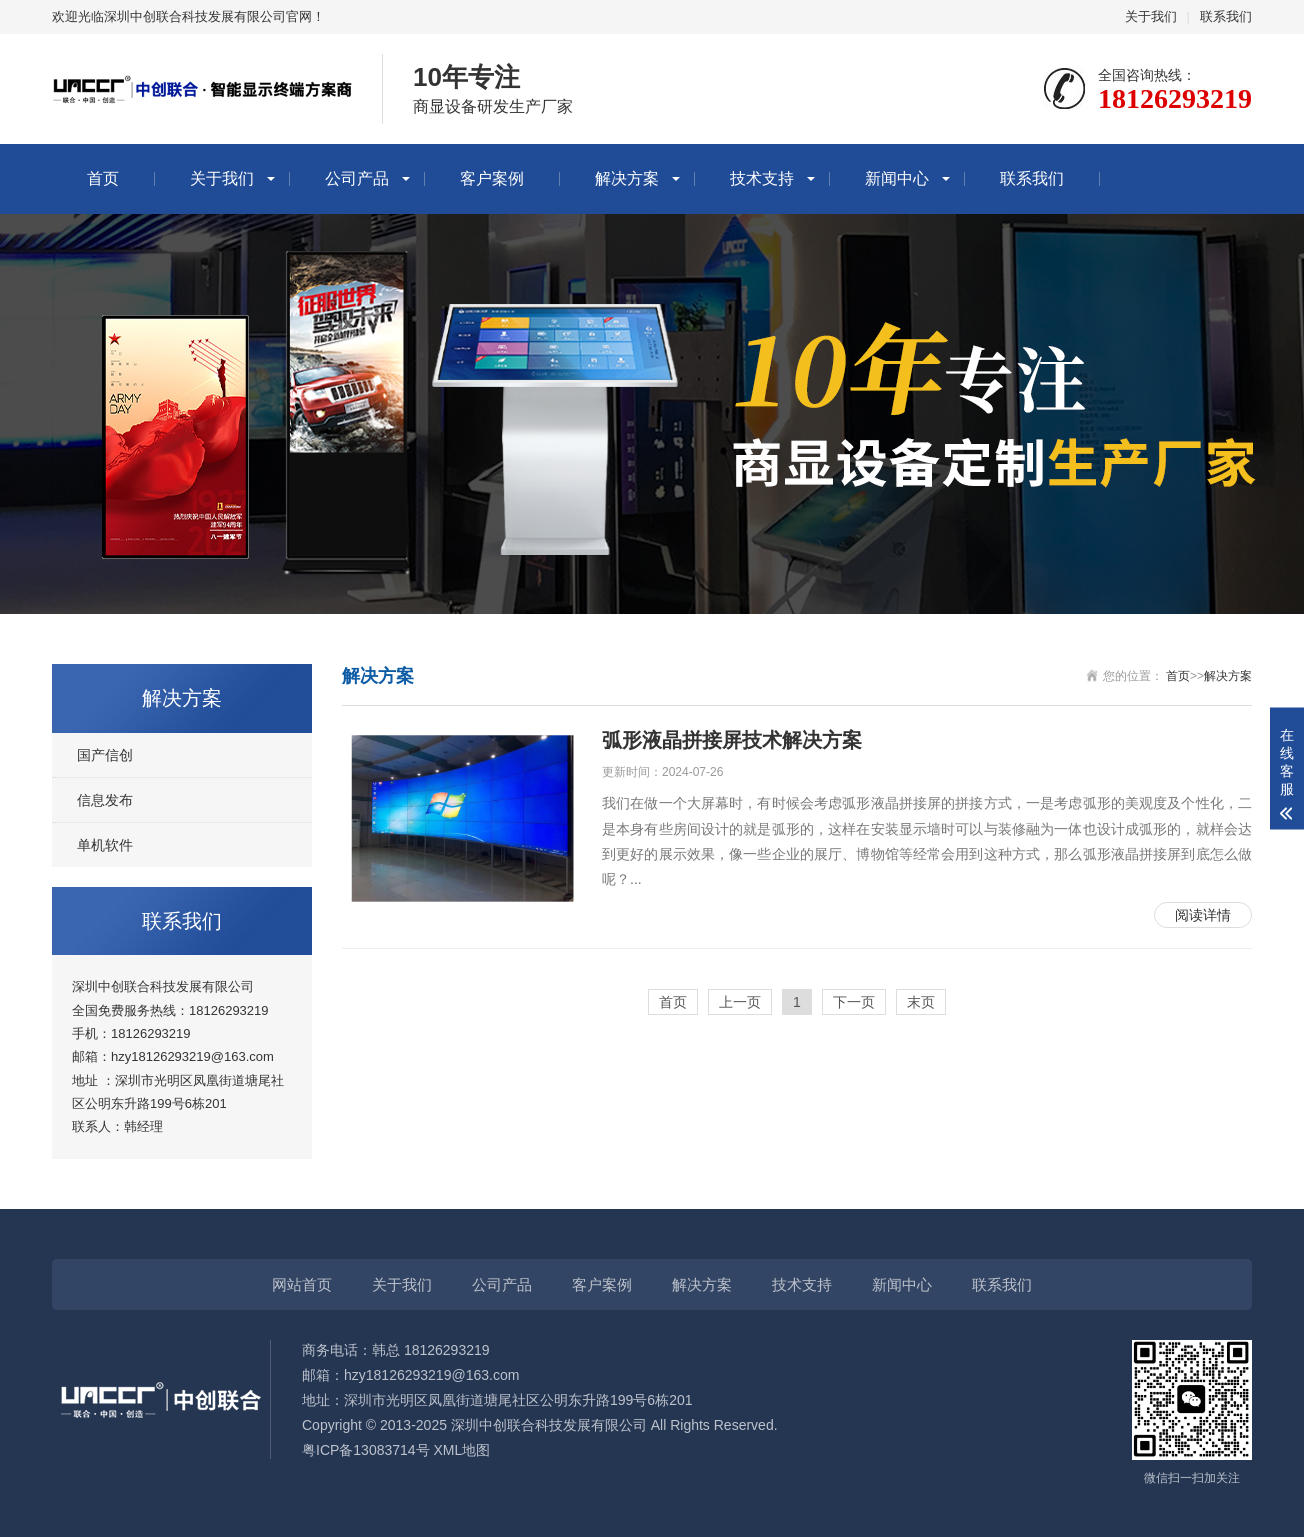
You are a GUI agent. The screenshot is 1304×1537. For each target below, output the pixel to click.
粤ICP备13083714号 (366, 1450)
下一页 (854, 1002)
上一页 (740, 1002)
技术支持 (762, 178)
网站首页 (302, 1284)
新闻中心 (897, 178)
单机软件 (105, 845)
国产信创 (105, 755)
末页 (921, 1002)
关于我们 (1151, 16)
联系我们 (1226, 16)
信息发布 (105, 800)
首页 (103, 178)
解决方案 (627, 178)
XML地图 (462, 1450)
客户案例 (492, 178)
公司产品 (357, 178)
